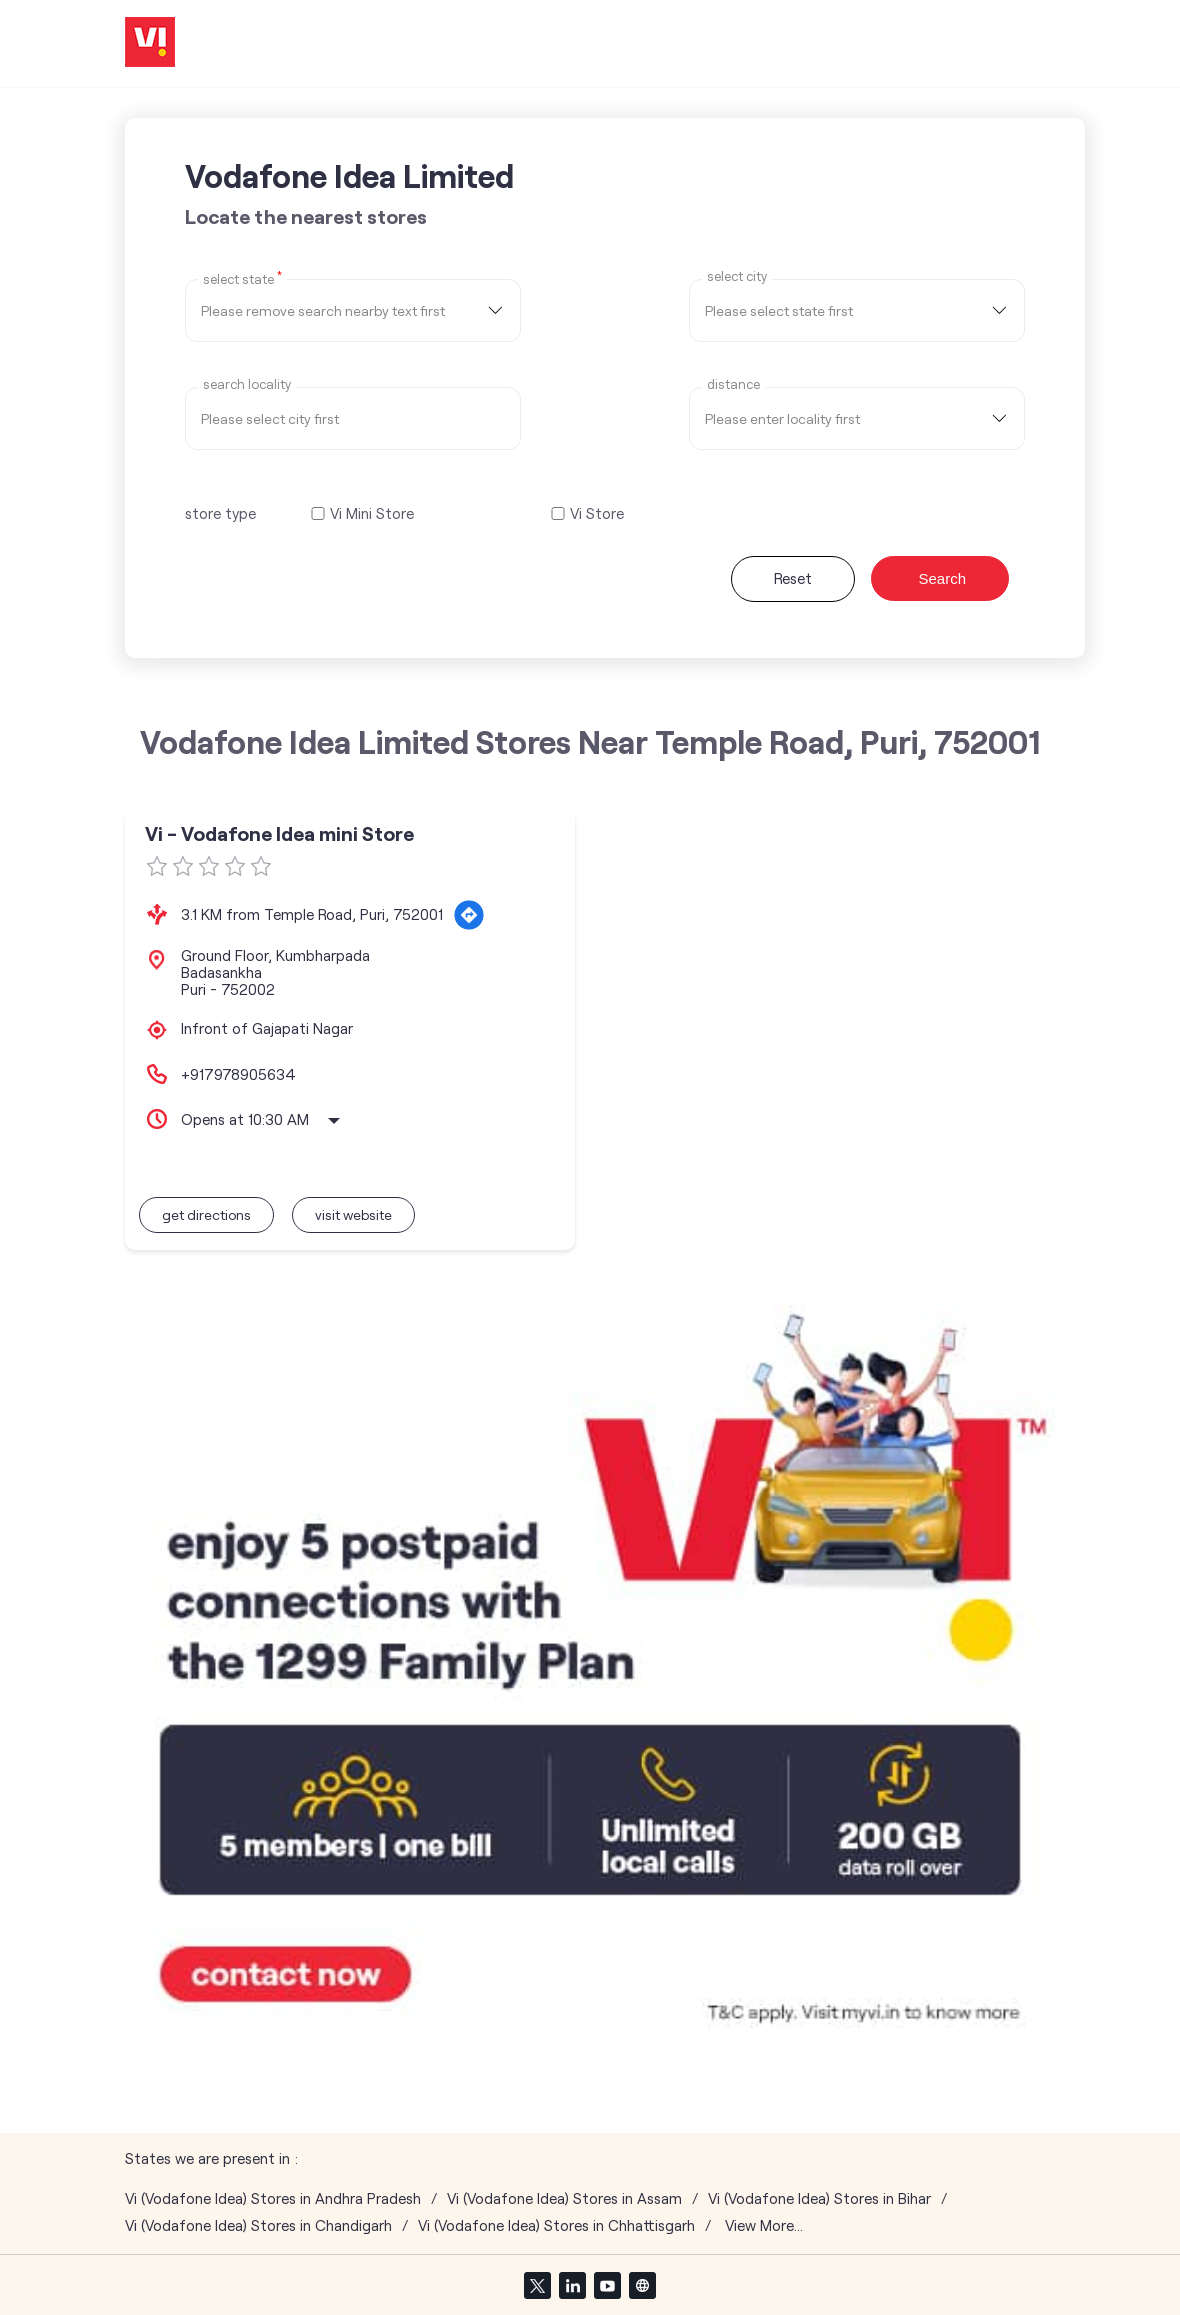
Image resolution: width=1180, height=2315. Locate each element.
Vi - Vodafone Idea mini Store (279, 833)
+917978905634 (238, 1074)
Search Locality (247, 384)
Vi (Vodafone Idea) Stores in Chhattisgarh (556, 2225)
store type (220, 513)
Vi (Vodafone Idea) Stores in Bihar (819, 2198)
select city (737, 276)
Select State (242, 278)
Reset (793, 578)
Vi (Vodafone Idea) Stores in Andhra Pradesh (273, 2198)
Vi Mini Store (372, 513)
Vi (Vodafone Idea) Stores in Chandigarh (258, 2225)
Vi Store (597, 513)
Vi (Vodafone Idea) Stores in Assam (564, 2198)
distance (733, 384)
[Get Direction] (469, 915)
